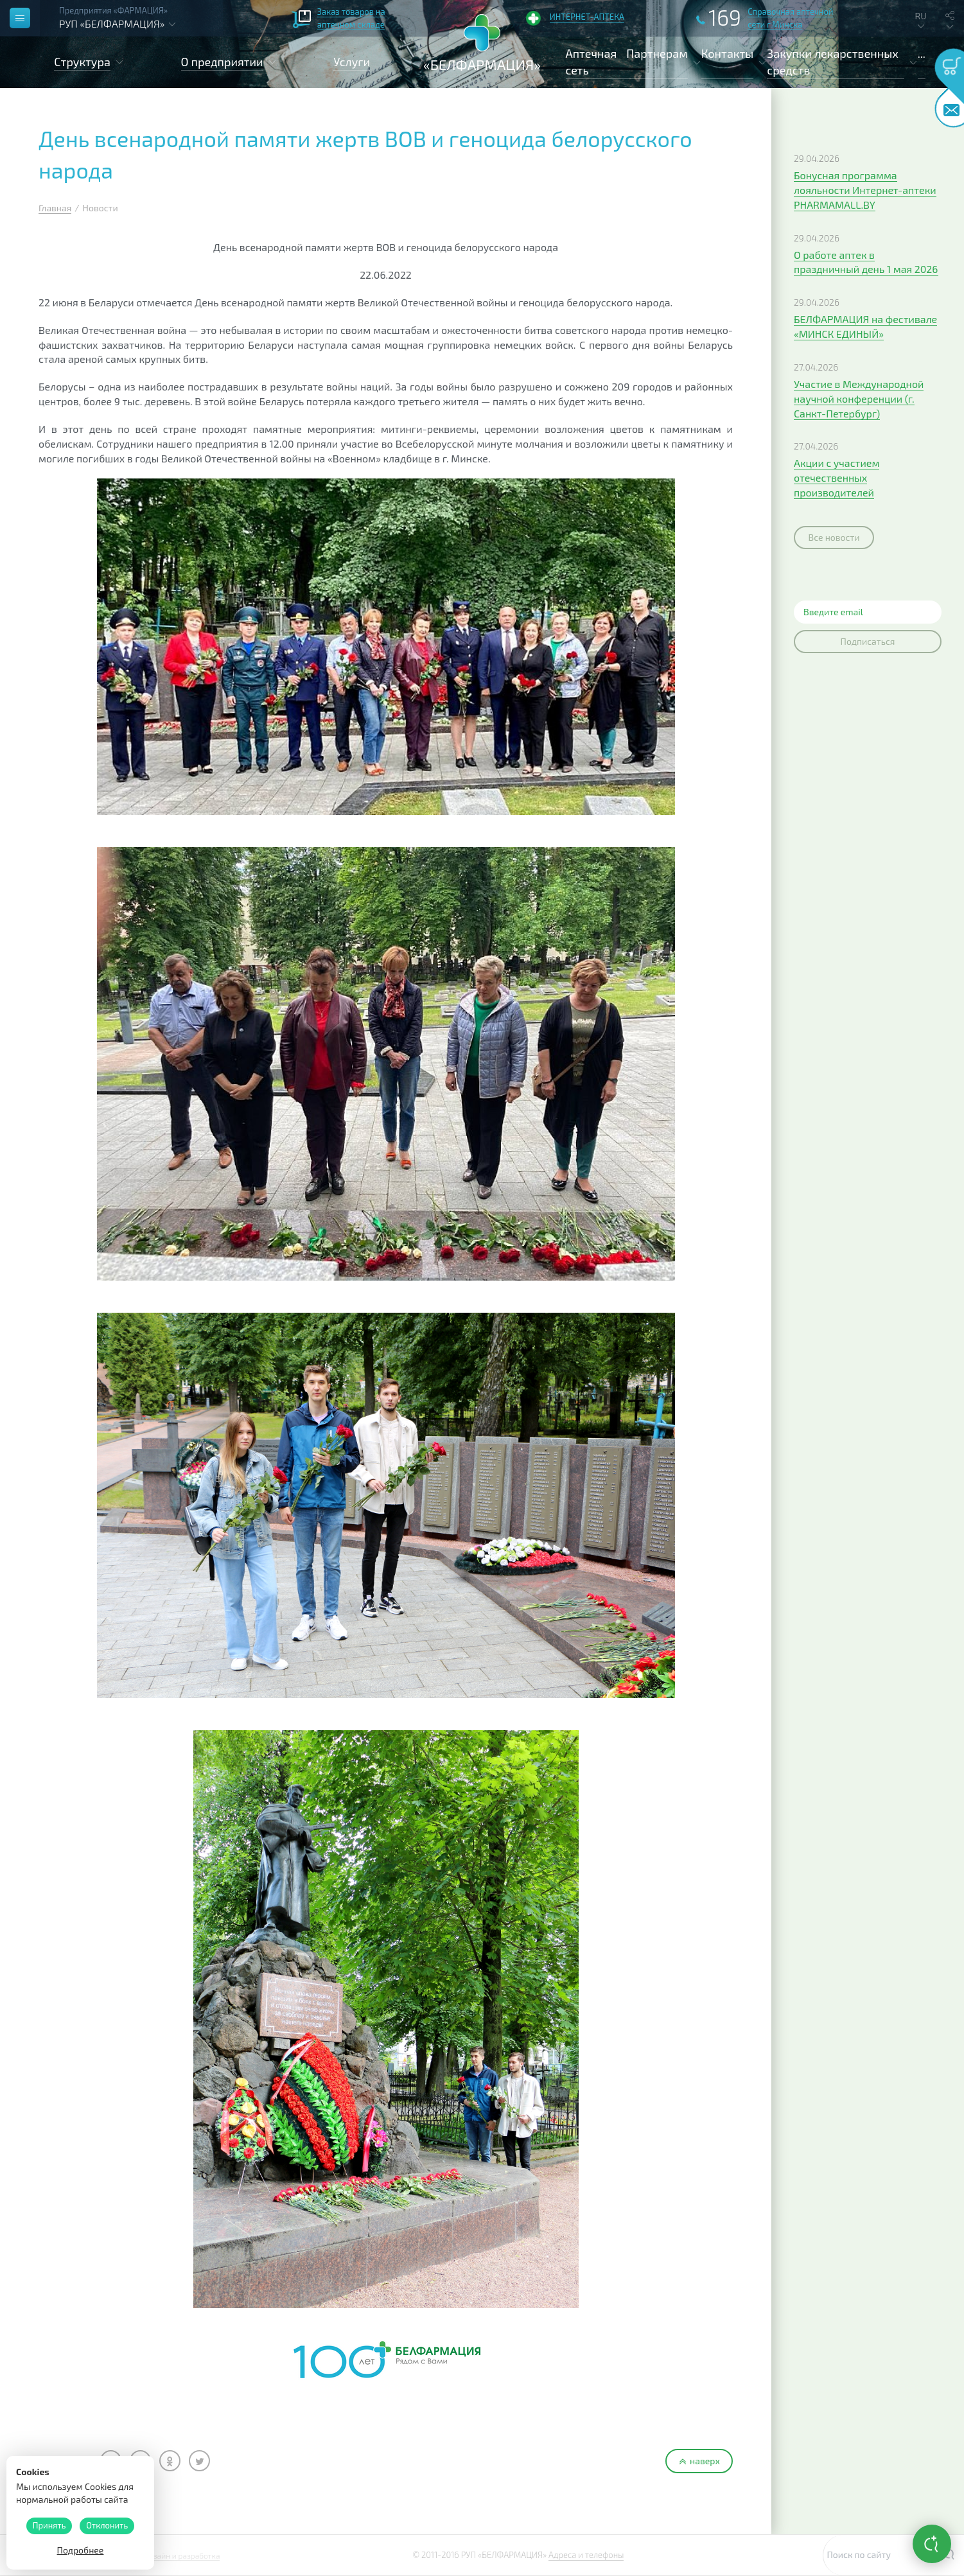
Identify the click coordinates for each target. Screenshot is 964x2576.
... (921, 53)
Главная (55, 207)
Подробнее (80, 2550)
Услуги (351, 62)
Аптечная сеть (591, 61)
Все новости (834, 537)
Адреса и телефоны (586, 2555)
